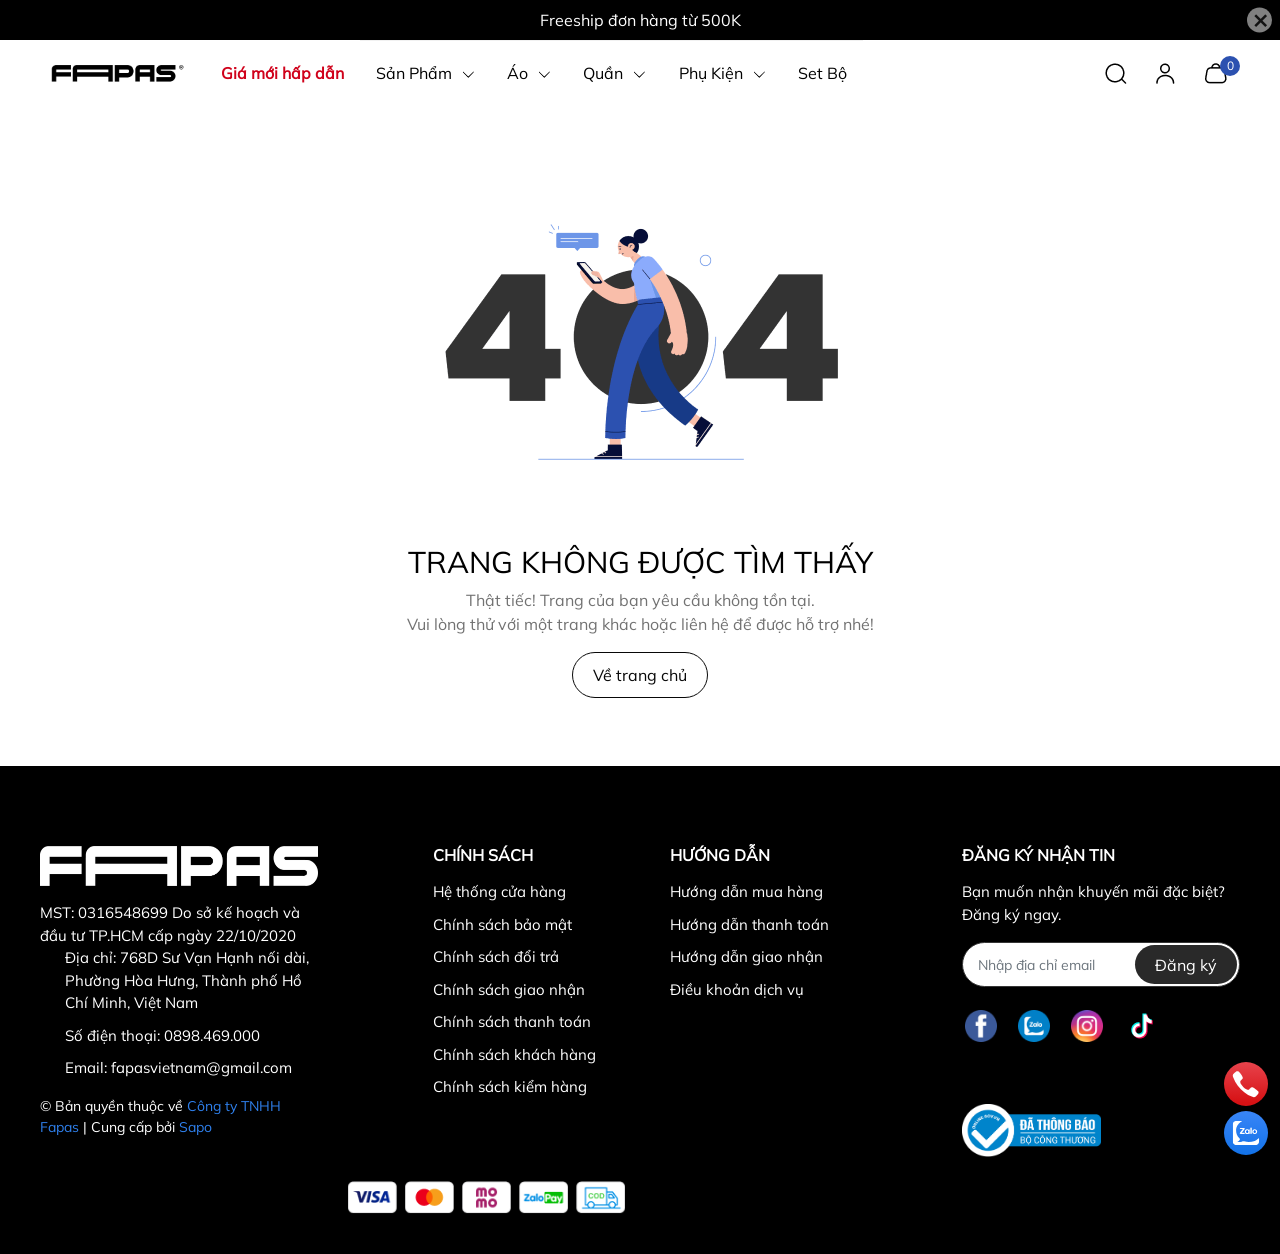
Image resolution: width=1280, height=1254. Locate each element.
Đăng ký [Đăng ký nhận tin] (1186, 965)
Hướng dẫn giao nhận (746, 956)
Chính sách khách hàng (514, 1054)
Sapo (195, 1127)
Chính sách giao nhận (509, 989)
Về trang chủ (640, 675)
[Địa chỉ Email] (1100, 964)
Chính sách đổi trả (496, 956)
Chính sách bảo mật (502, 924)
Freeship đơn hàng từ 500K (640, 20)
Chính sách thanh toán (512, 1021)
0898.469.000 (212, 1035)
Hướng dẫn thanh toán (749, 924)
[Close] (1259, 20)
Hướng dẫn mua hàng (746, 891)
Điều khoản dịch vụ (737, 989)
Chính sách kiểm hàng (510, 1086)
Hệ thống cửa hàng (499, 891)
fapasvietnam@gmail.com (201, 1067)
